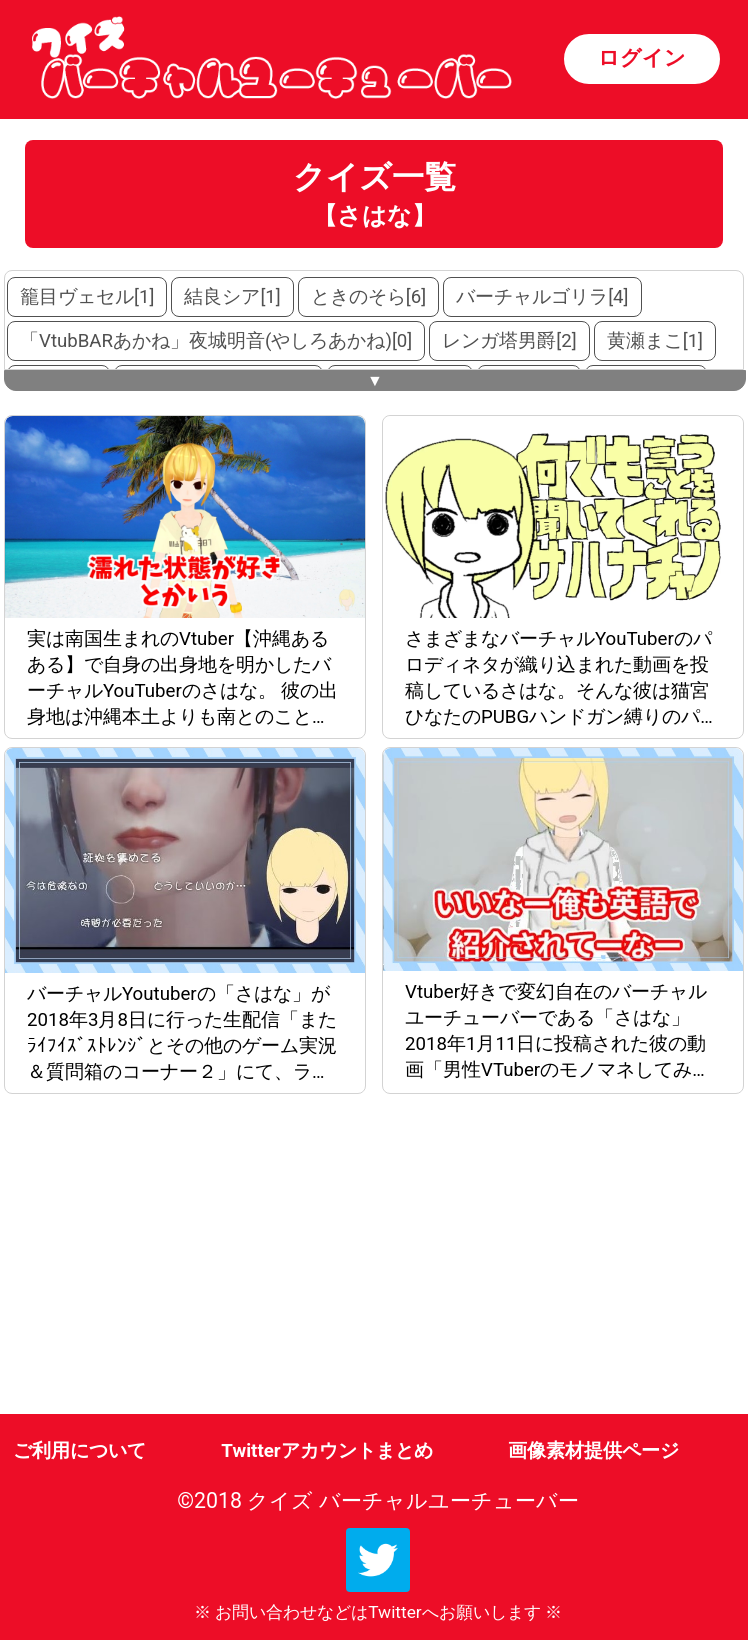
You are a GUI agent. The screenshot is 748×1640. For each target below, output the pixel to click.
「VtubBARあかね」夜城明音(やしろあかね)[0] (216, 341)
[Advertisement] (189, 1258)
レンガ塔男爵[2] (509, 341)
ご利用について (79, 1451)
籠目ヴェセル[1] (87, 297)
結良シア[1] (232, 297)
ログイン (642, 57)
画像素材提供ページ (593, 1451)
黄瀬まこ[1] (655, 341)
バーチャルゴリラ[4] (542, 297)
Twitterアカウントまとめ (326, 1451)
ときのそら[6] (368, 297)
